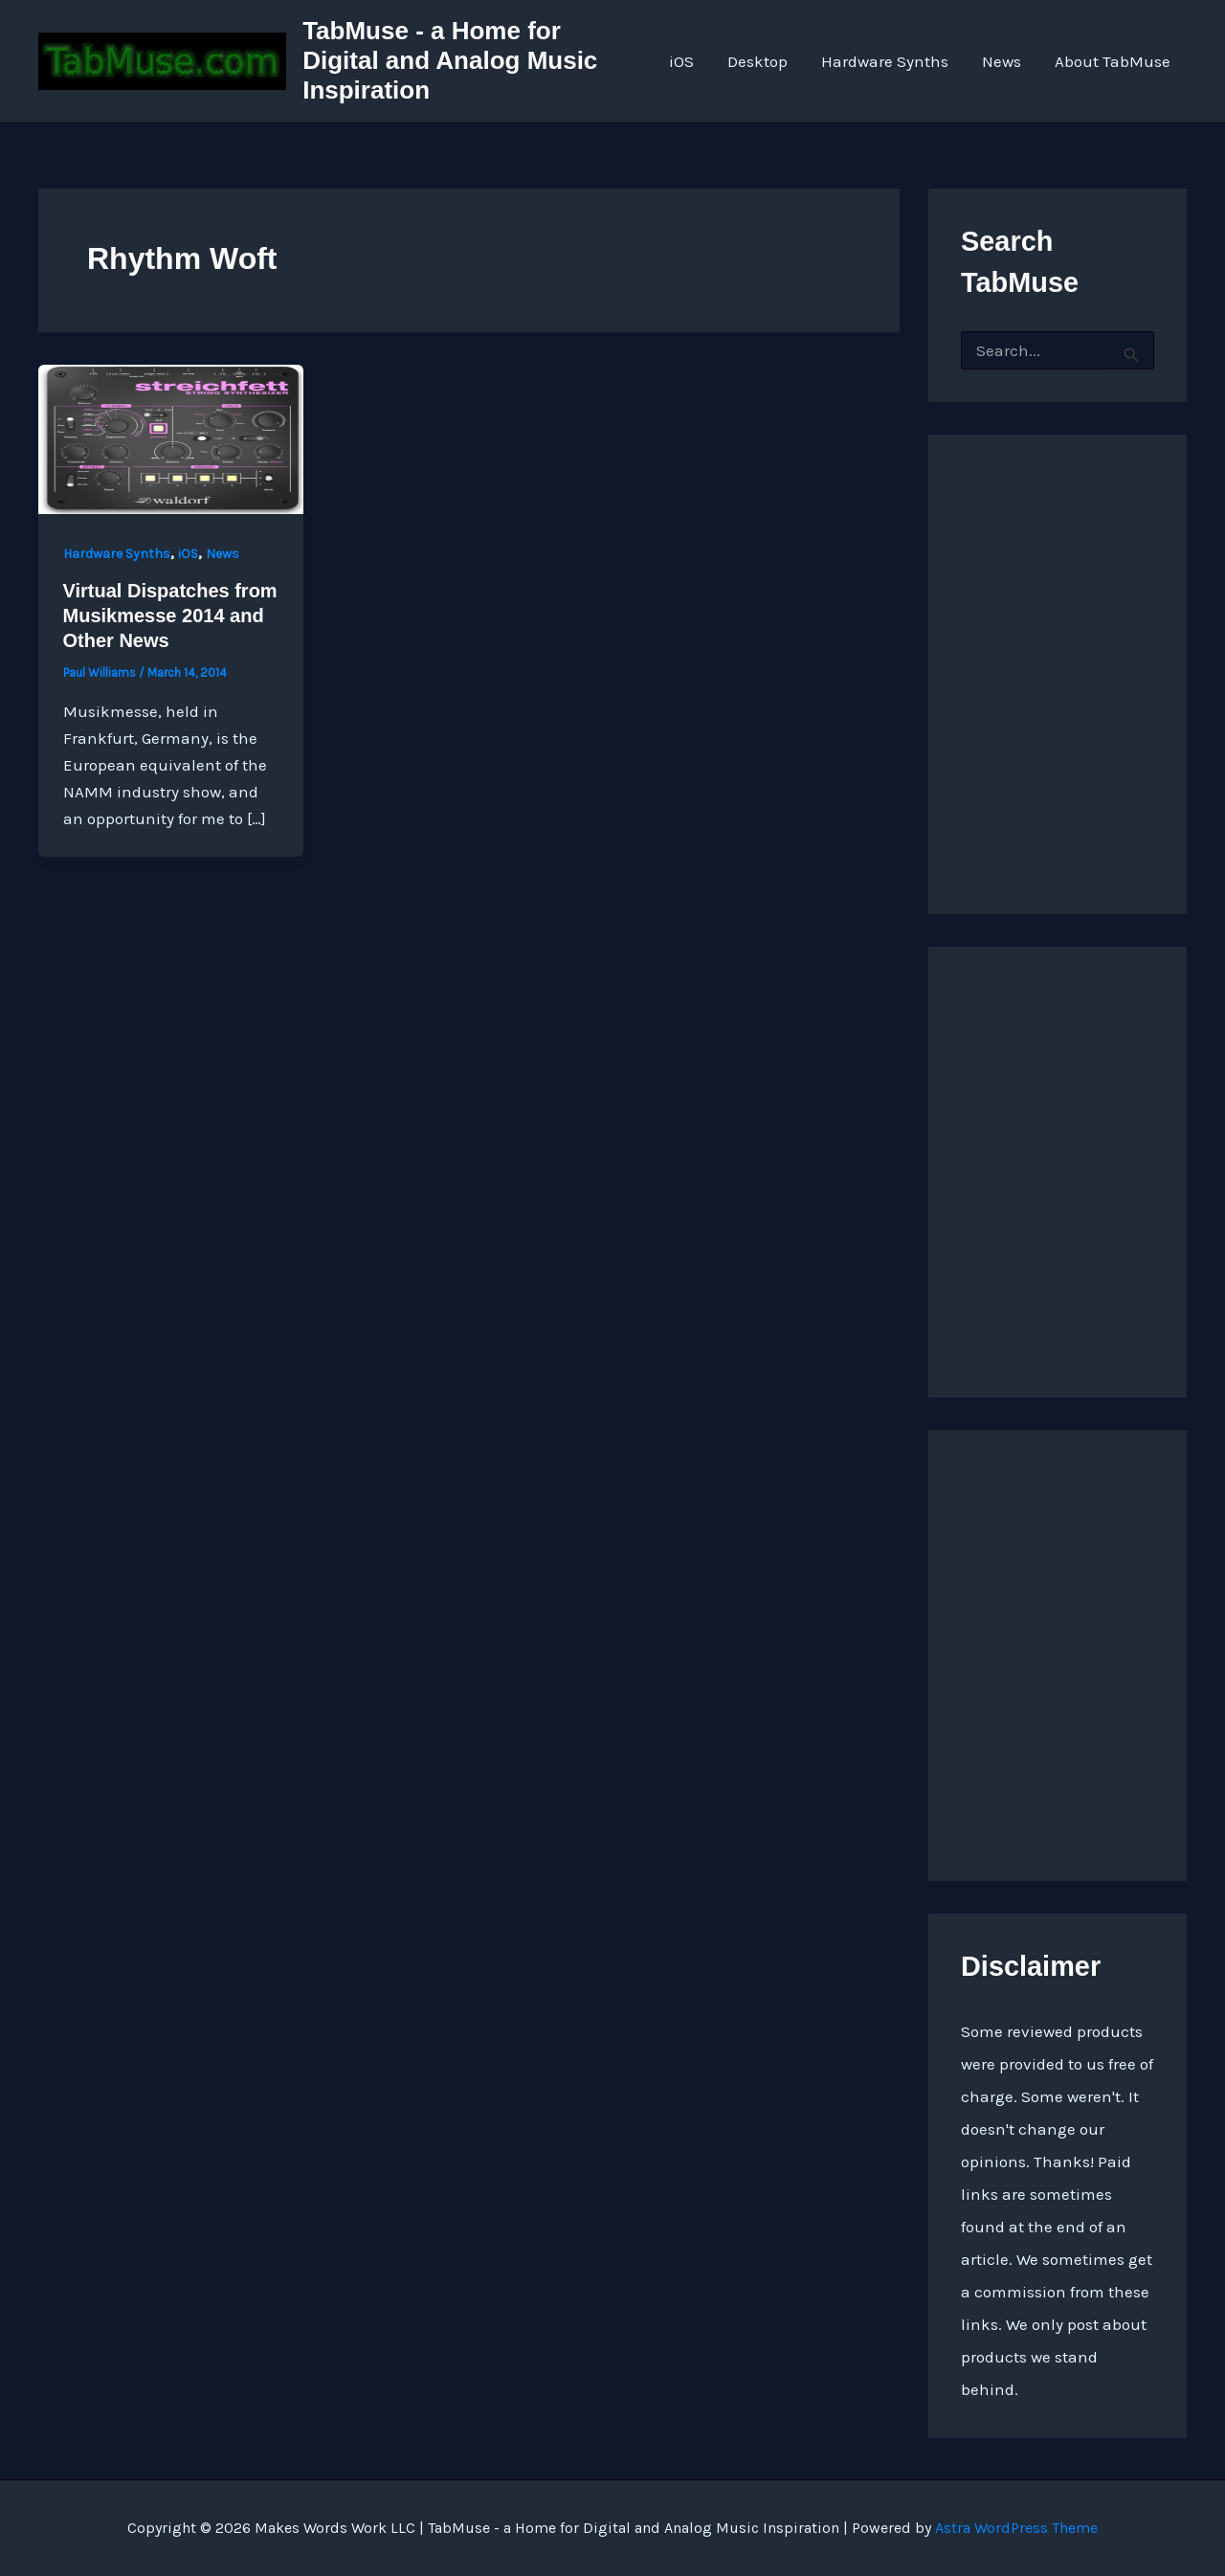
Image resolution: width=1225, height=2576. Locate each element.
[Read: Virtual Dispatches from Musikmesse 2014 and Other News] (170, 437)
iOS (685, 61)
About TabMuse (1112, 61)
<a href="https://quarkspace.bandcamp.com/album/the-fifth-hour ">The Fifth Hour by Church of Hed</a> (1057, 1650)
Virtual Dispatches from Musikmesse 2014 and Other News (170, 615)
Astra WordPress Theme (1016, 2528)
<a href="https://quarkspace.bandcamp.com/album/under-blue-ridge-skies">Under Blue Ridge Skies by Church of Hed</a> (1057, 1167)
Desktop (760, 61)
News (1002, 61)
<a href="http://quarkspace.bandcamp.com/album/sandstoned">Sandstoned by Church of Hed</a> (1057, 654)
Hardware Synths (886, 61)
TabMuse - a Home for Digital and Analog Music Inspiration (451, 60)
